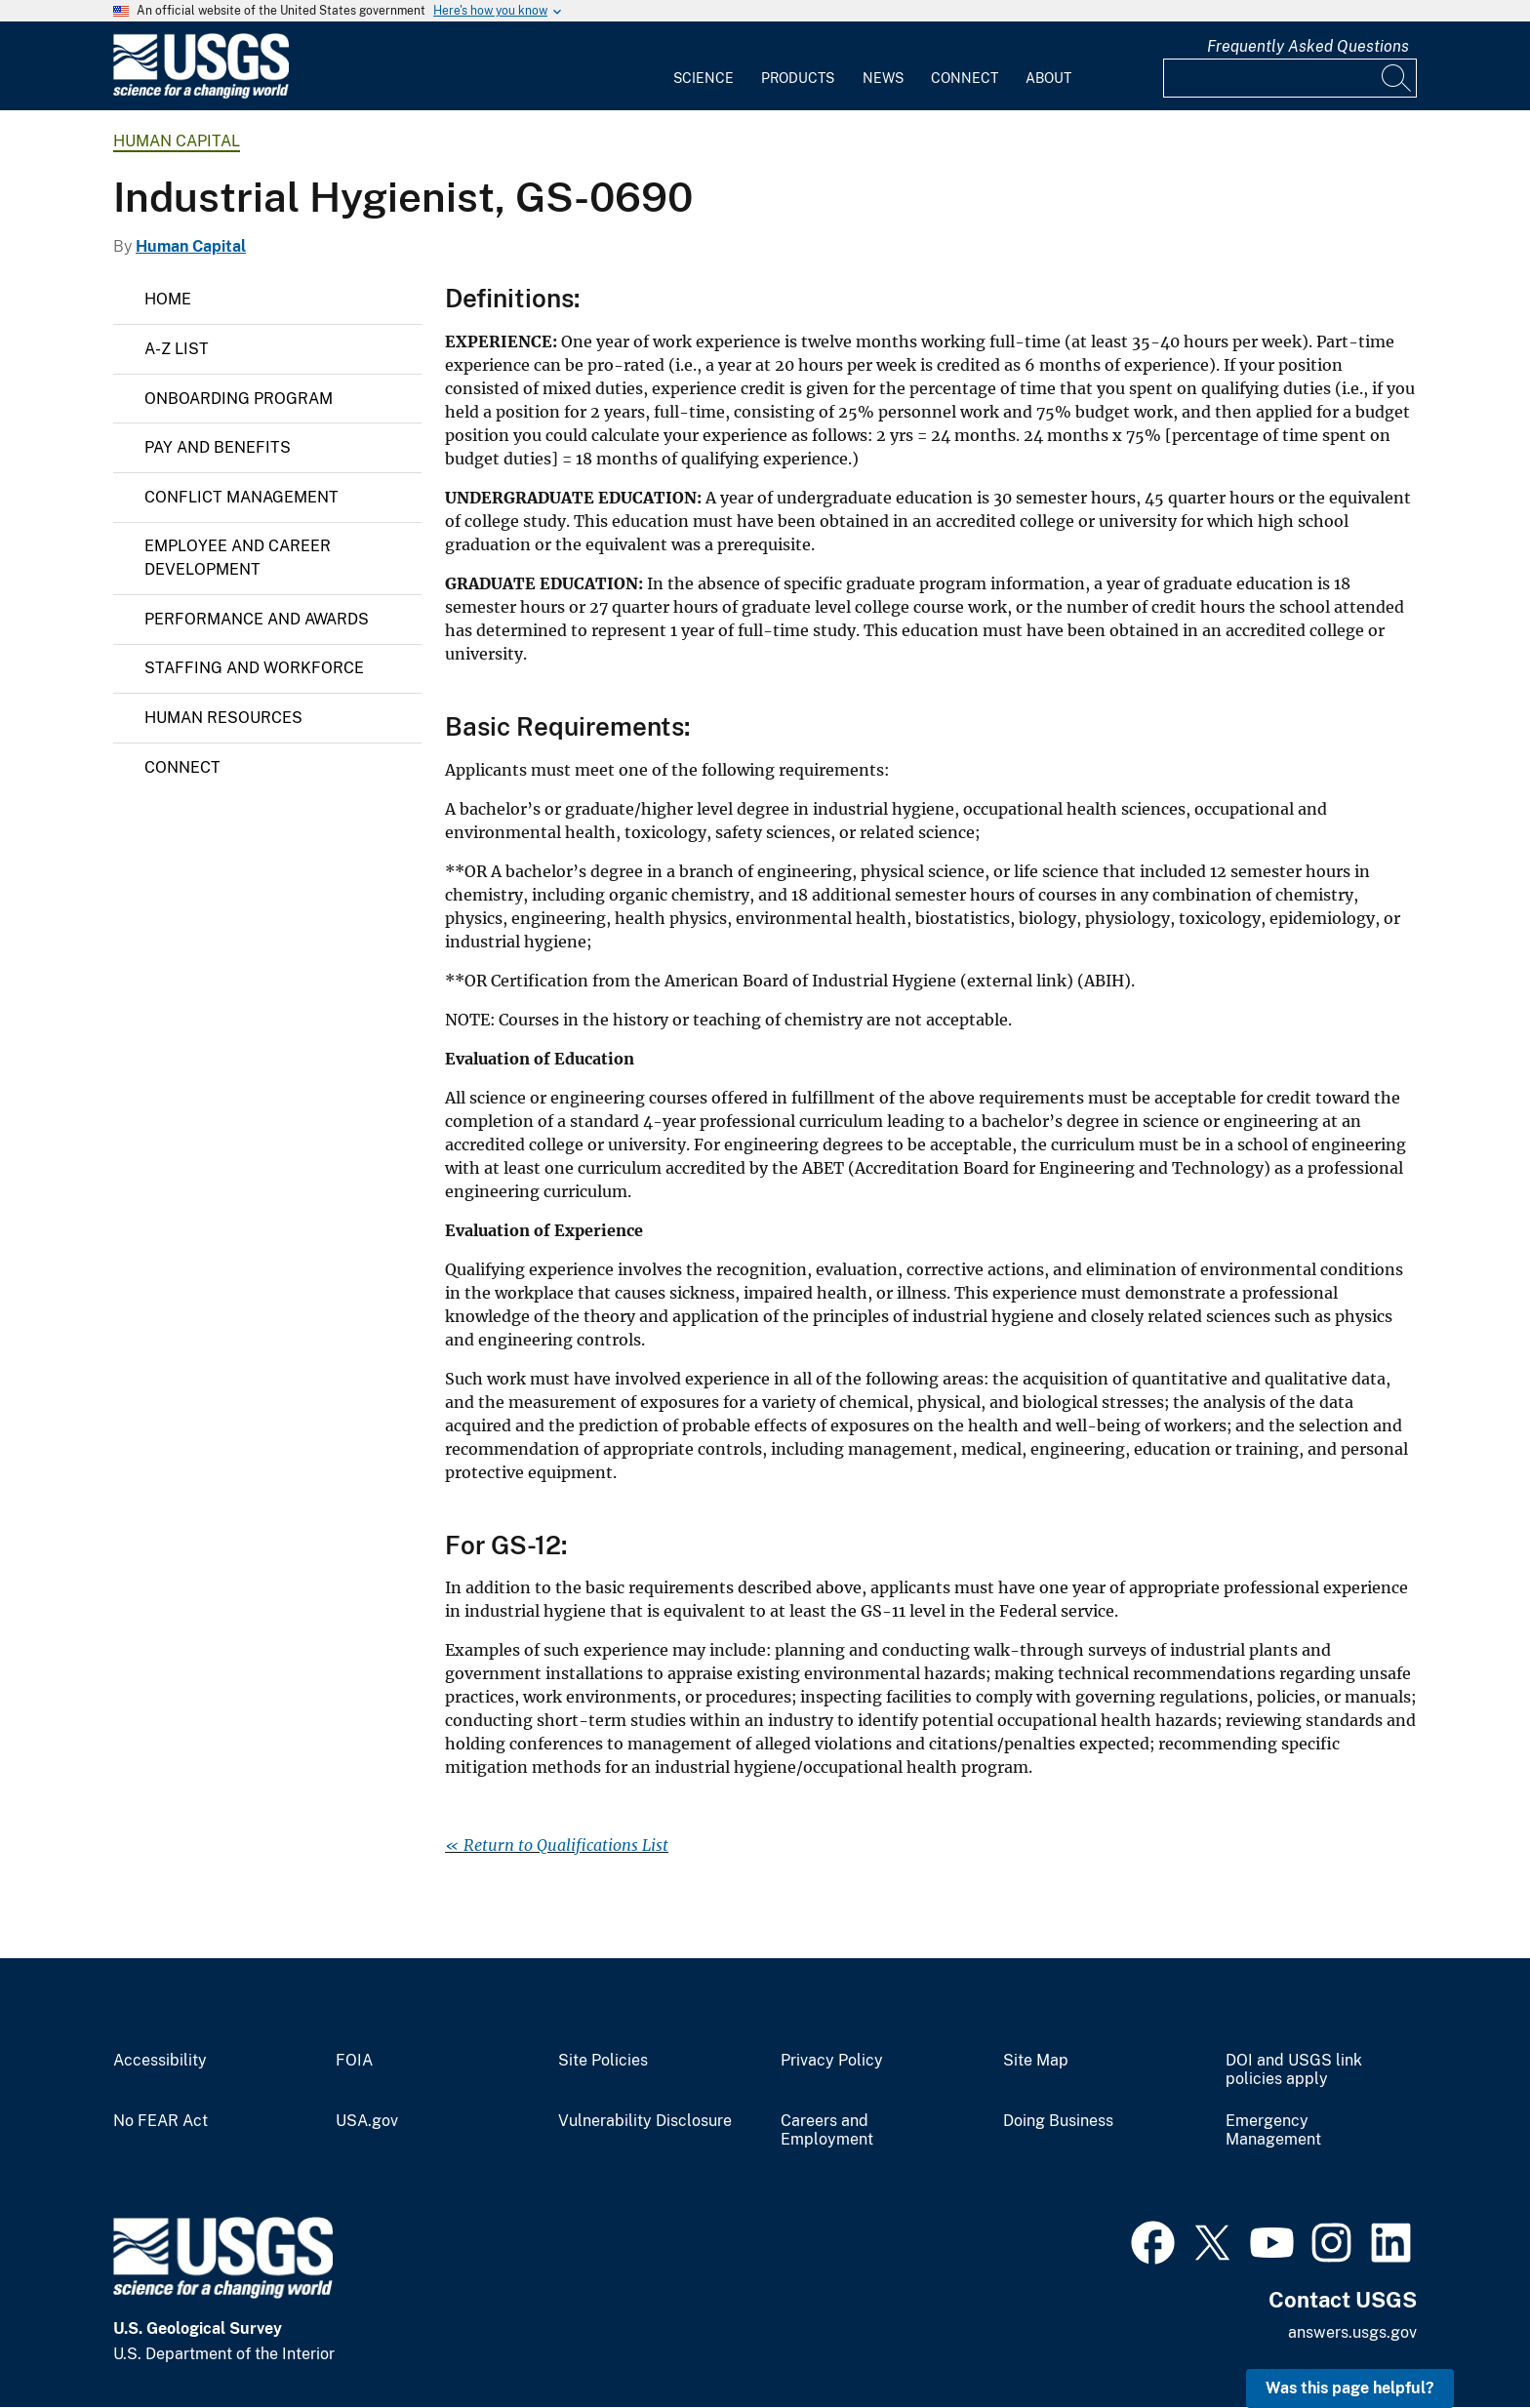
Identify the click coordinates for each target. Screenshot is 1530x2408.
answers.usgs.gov (1352, 2332)
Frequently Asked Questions (1308, 46)
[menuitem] (703, 66)
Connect (964, 78)
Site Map (1035, 2060)
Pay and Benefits (217, 447)
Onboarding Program (238, 398)
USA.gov (367, 2121)
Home (167, 299)
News (883, 78)
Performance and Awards (256, 619)
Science (703, 78)
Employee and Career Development (237, 558)
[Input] (1290, 78)
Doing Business (1058, 2121)
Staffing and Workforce (254, 668)
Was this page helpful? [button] (1350, 2388)
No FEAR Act (160, 2121)
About (1048, 78)
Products (797, 78)
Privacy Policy (832, 2060)
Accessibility (160, 2060)
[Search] (1397, 78)
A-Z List (176, 349)
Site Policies (603, 2060)
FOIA (354, 2060)
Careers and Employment (827, 2130)
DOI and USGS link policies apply (1294, 2070)
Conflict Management (241, 497)
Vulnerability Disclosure (645, 2121)
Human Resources (223, 717)
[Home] (201, 94)
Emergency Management (1273, 2130)
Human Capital (176, 141)
